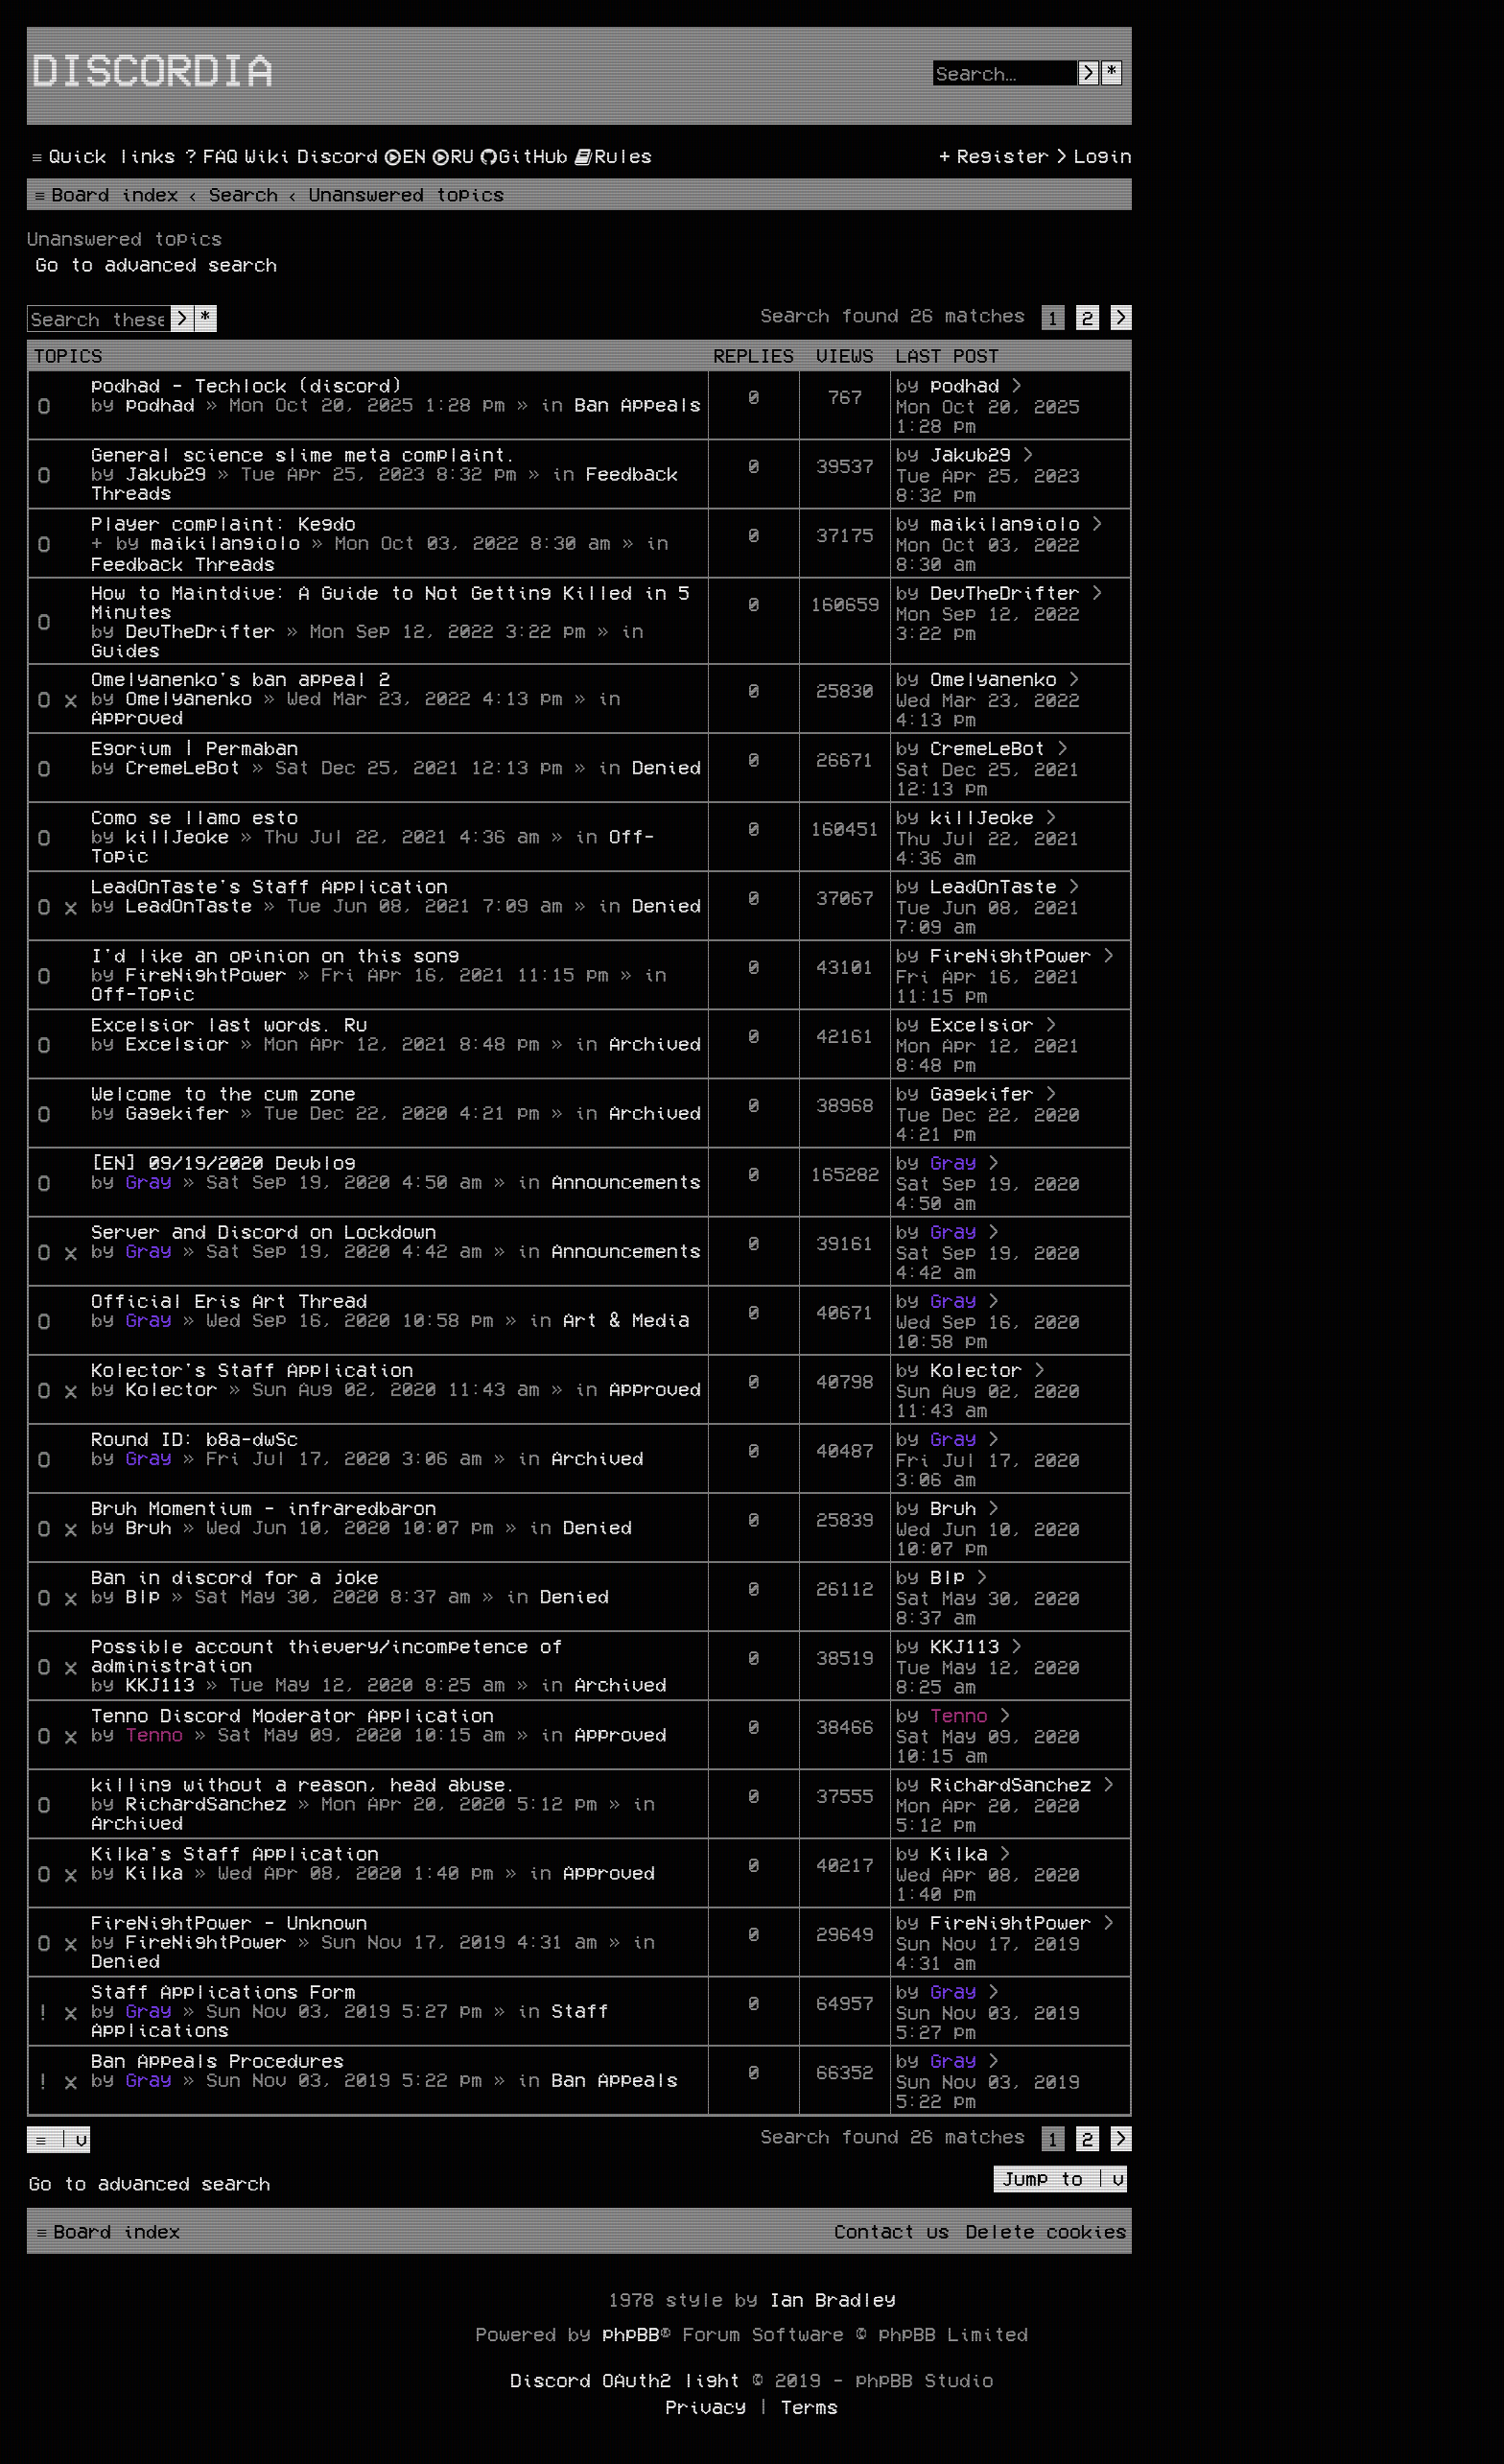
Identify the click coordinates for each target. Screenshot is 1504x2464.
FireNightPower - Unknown (229, 1922)
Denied (666, 766)
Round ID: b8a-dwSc (194, 1438)
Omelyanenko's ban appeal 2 (240, 678)
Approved (137, 716)
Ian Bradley (832, 2299)
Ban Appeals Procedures (217, 2060)
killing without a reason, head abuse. (304, 1783)
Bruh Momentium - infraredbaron (263, 1507)
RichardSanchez (206, 1803)
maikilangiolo (225, 542)
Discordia (152, 68)
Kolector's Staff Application (252, 1369)
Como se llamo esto (194, 816)
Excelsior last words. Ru (229, 1023)
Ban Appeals (638, 404)
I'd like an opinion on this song (275, 954)
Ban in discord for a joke (235, 1576)
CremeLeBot (183, 766)
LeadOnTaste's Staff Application (269, 885)
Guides (125, 649)
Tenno (154, 1733)
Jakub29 (166, 473)
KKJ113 (160, 1684)
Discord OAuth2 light (625, 2379)
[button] (1121, 317)
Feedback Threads (183, 563)
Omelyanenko (189, 697)
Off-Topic (143, 993)
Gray (149, 1181)
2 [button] (1087, 317)
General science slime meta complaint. (304, 453)
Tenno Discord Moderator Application (292, 1714)
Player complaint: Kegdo (223, 523)
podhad (160, 404)
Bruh (149, 1526)
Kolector (172, 1388)
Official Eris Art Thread (229, 1300)
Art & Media (626, 1319)
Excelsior (177, 1043)
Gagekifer (177, 1112)
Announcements (626, 1181)
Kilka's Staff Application (235, 1852)
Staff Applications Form (223, 1991)
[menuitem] (209, 155)
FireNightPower (206, 974)
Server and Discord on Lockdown (263, 1231)
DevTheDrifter (200, 630)
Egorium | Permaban (194, 747)
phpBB (631, 2333)
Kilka (154, 1872)
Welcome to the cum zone (223, 1093)
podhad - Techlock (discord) (246, 384)
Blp (143, 1595)
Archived (655, 1043)
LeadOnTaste (189, 904)
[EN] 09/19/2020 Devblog (223, 1162)
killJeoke (177, 835)
